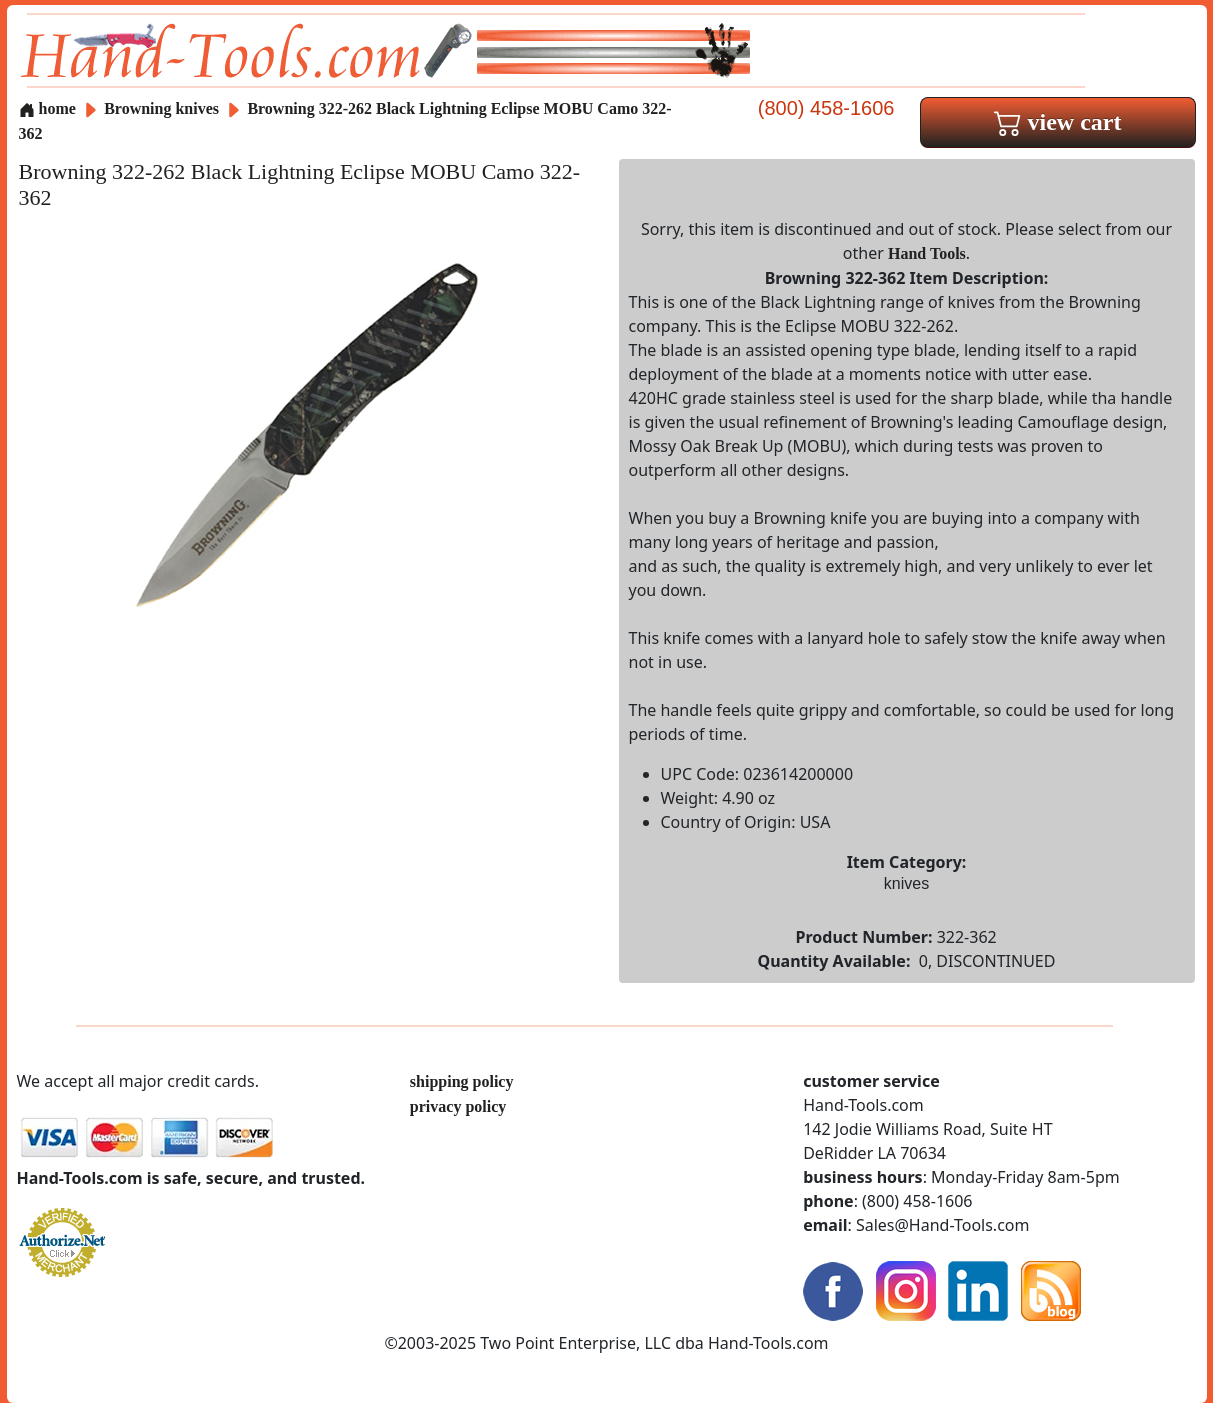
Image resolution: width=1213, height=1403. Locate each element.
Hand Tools (927, 253)
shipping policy (462, 1081)
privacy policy (458, 1106)
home (47, 108)
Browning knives (161, 108)
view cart (1058, 122)
